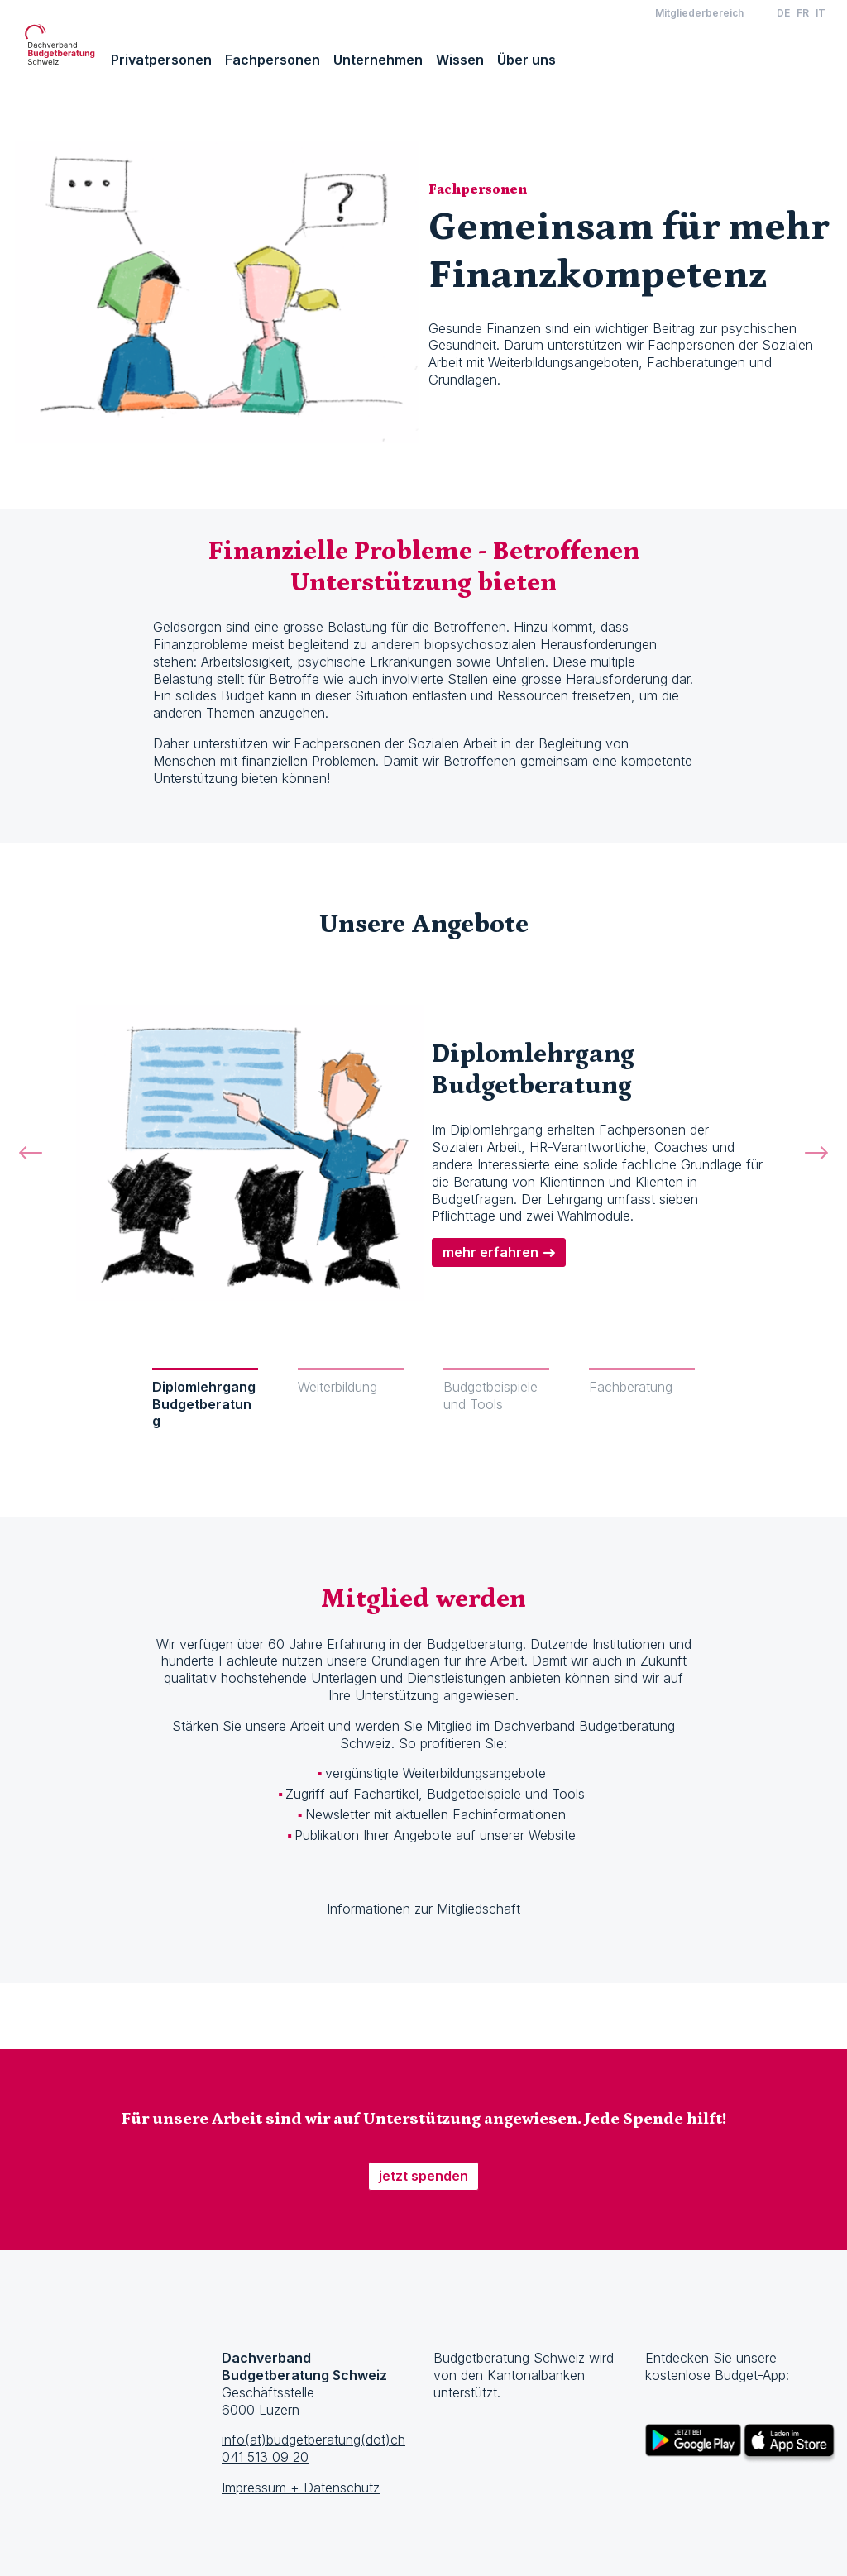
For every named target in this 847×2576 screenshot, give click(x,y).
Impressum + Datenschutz (301, 2487)
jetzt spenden (423, 2175)
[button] (30, 1171)
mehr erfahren (490, 1252)
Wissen (460, 59)
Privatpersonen (161, 59)
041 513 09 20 (265, 2457)
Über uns (526, 59)
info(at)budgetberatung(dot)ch (313, 2439)
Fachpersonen (272, 59)
